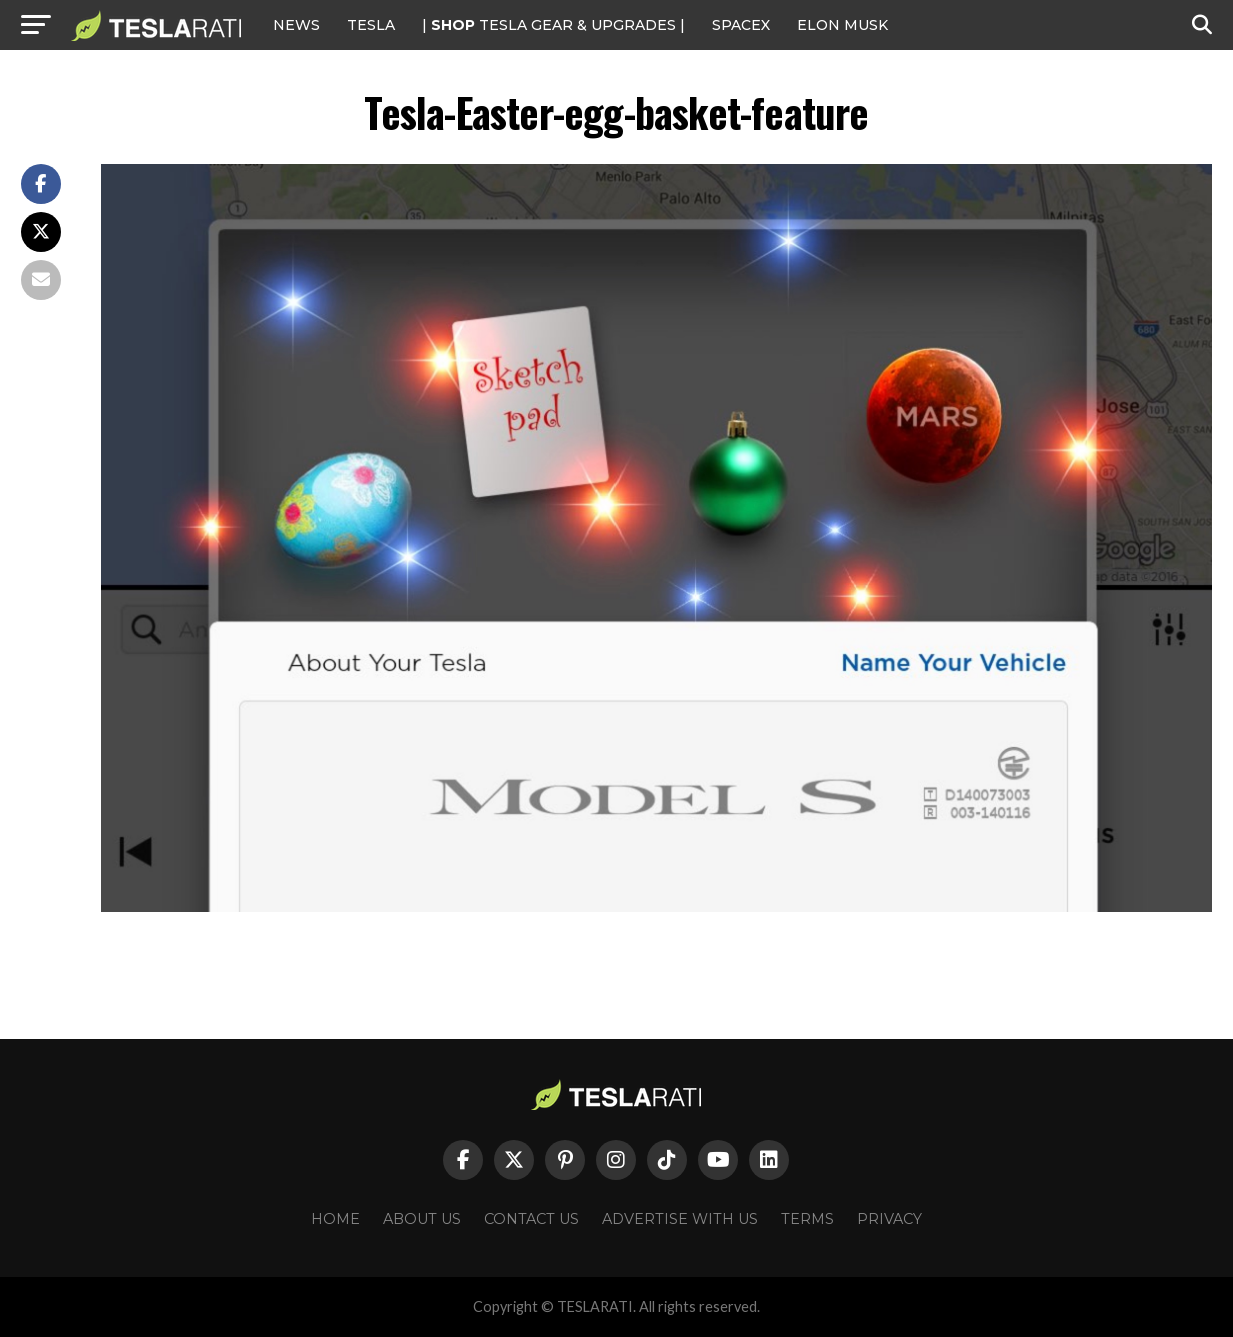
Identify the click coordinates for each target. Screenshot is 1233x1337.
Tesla (371, 25)
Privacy (889, 1219)
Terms (807, 1219)
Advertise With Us (680, 1219)
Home (335, 1219)
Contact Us (531, 1219)
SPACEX (741, 25)
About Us (422, 1219)
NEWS (296, 25)
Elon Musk (842, 25)
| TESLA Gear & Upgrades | (553, 25)
